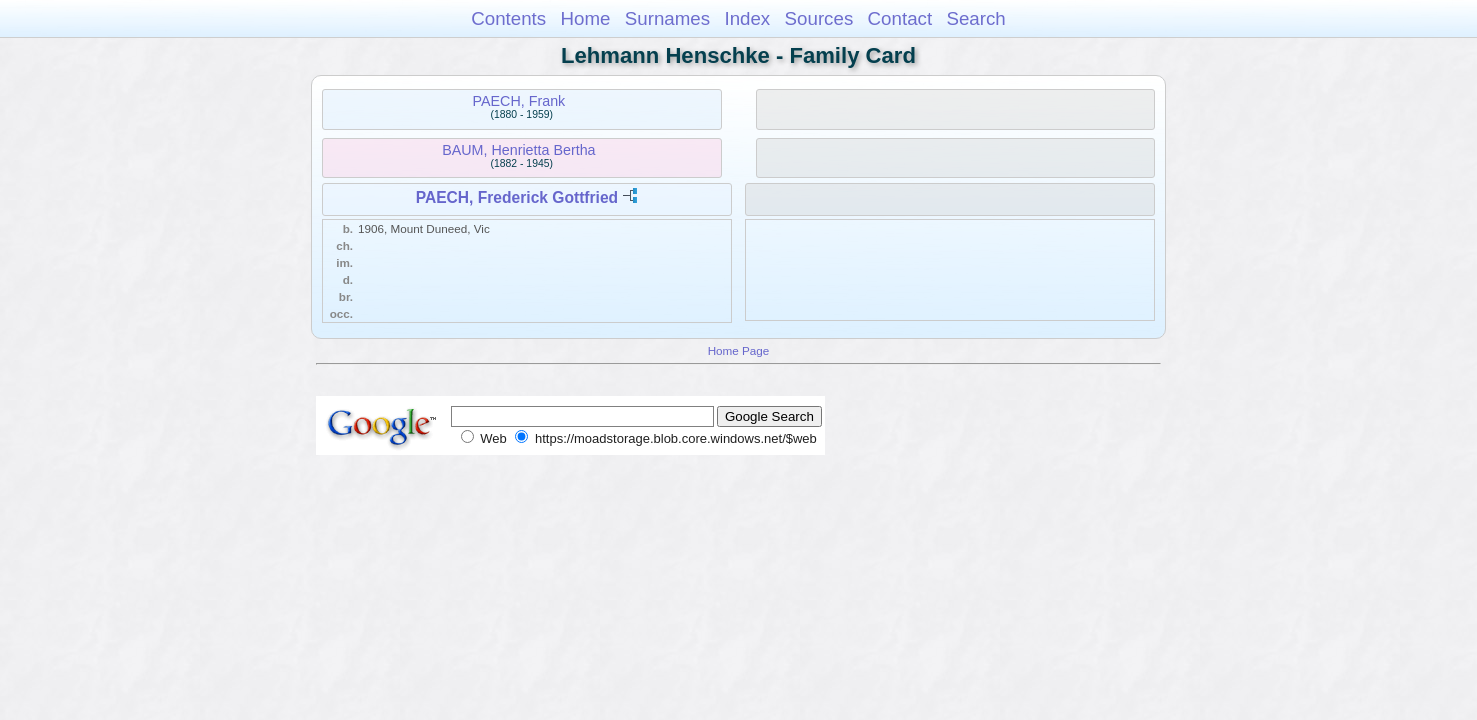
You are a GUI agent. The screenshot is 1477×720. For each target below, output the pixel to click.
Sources (819, 18)
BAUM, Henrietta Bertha (518, 150)
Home (585, 18)
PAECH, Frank (519, 101)
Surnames (667, 18)
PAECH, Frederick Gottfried (517, 197)
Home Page (739, 350)
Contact (900, 18)
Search (975, 18)
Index (747, 18)
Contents (508, 18)
